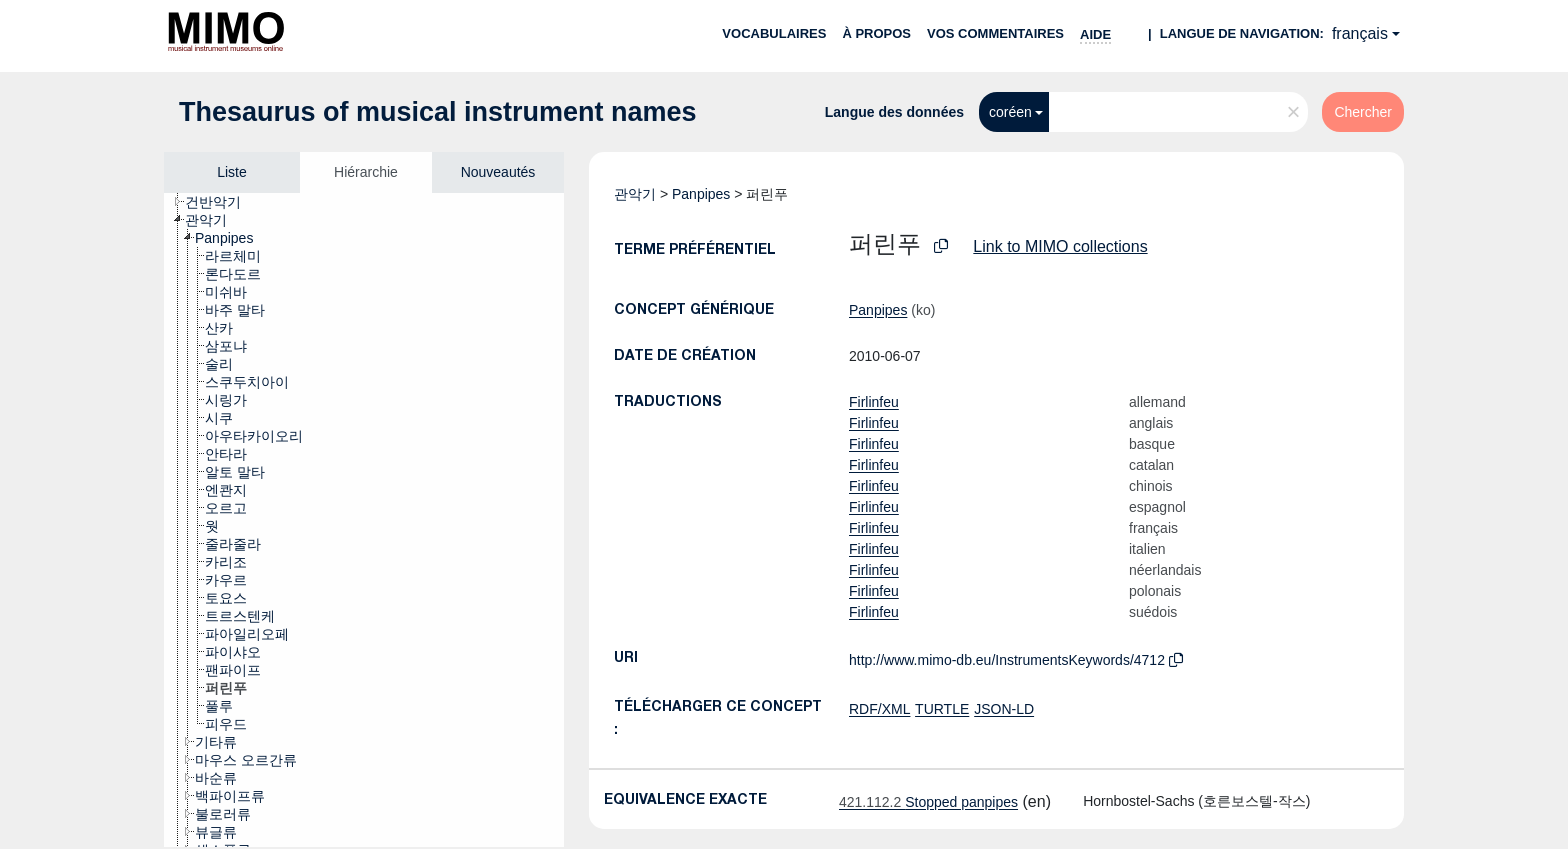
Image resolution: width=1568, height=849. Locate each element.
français (1360, 33)
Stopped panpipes (928, 802)
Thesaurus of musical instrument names (438, 112)
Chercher (1363, 112)
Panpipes (701, 194)
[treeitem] (221, 202)
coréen (1010, 112)
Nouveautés (498, 172)
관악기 (635, 194)
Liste (232, 172)
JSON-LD (1004, 709)
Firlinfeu (874, 402)
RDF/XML (879, 709)
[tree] (364, 520)
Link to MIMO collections (1060, 246)
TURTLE (942, 709)
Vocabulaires (774, 33)
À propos (876, 33)
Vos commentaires (995, 33)
